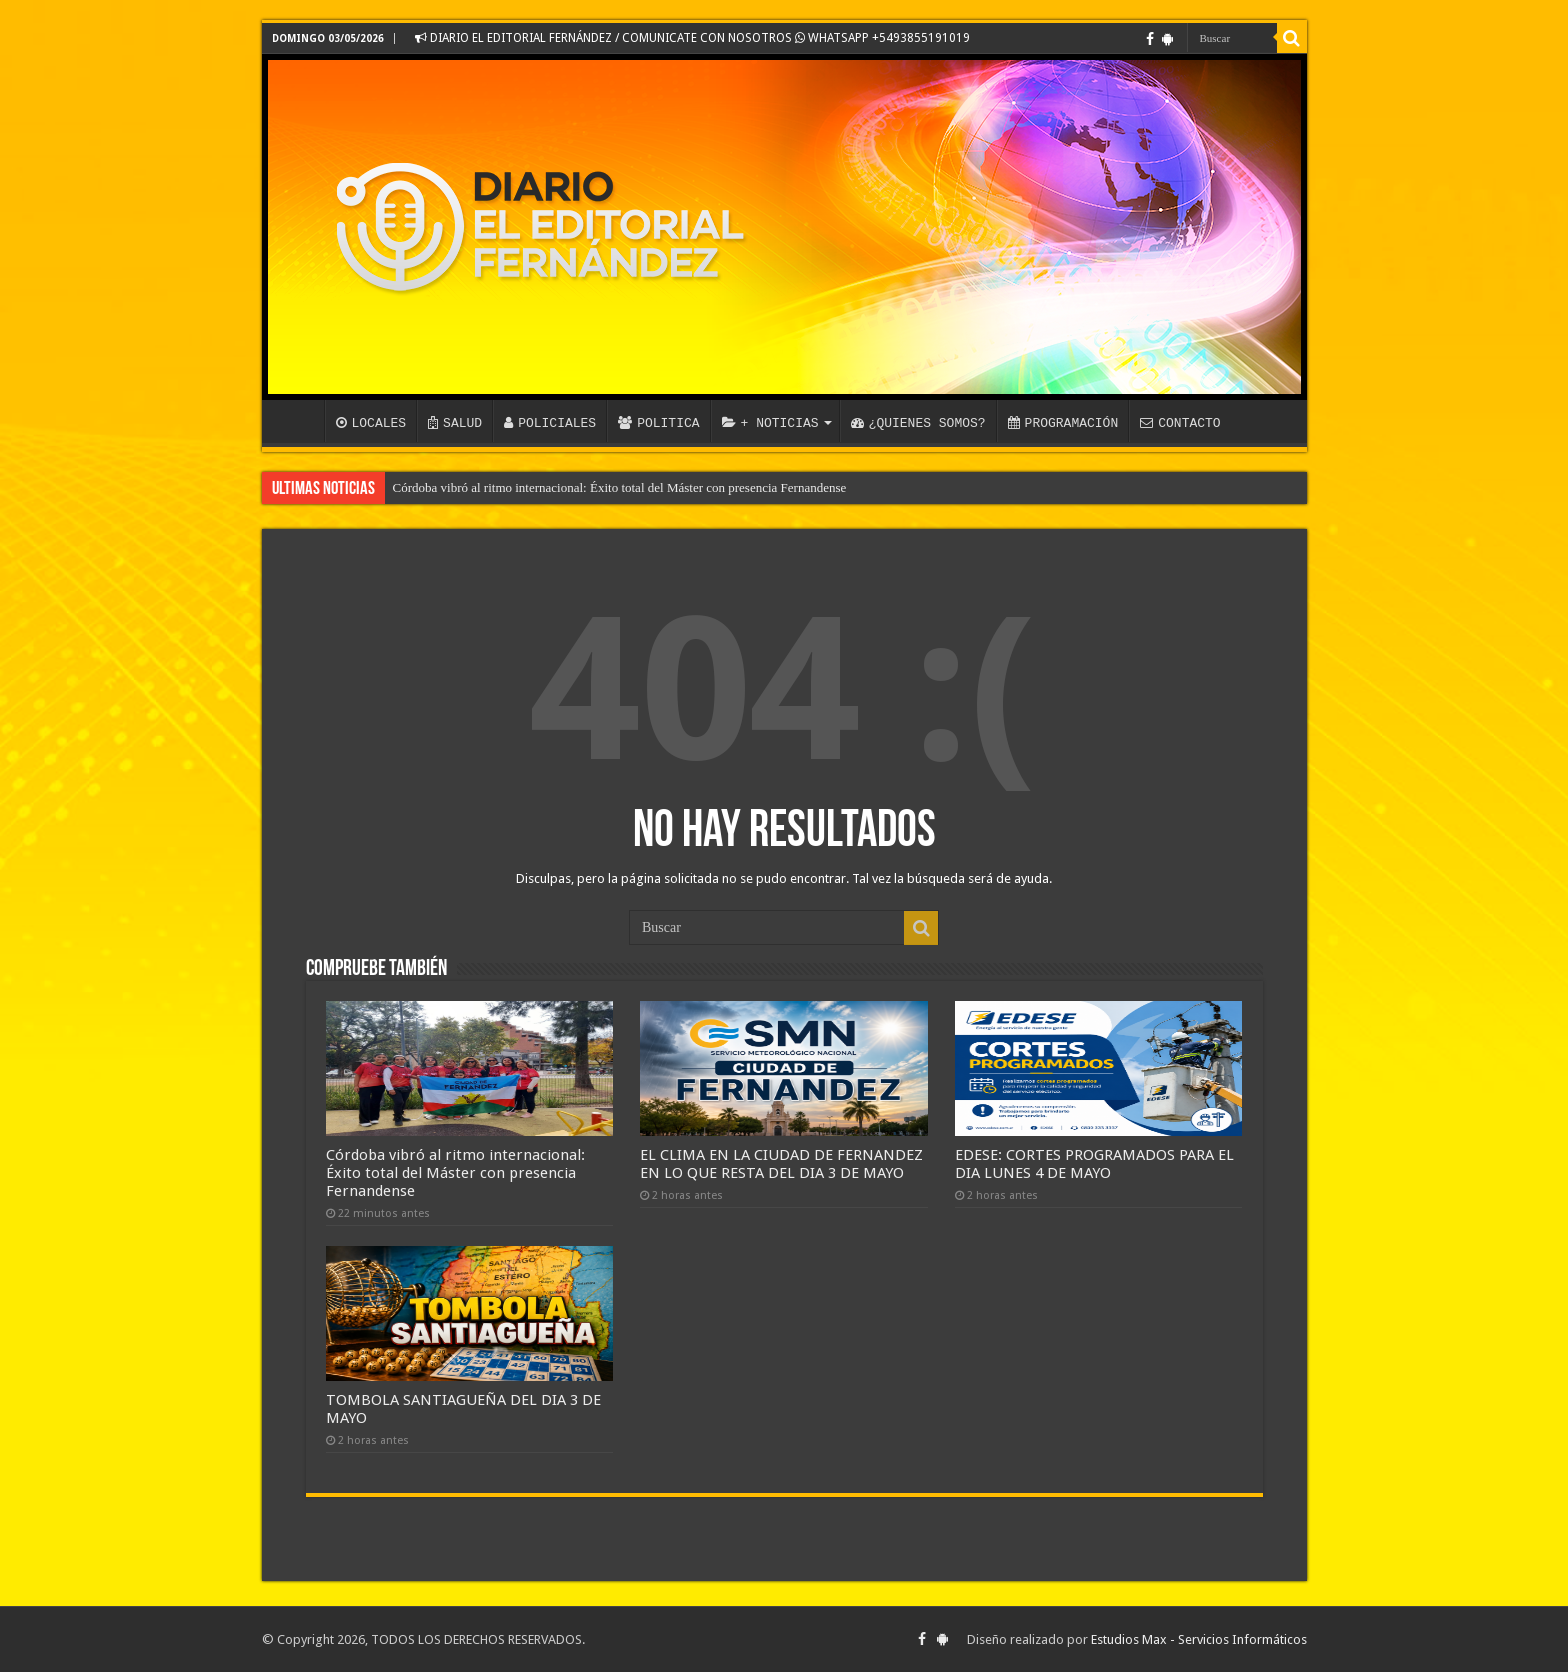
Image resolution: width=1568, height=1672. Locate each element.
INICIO (298, 421)
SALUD (455, 423)
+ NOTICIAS (770, 423)
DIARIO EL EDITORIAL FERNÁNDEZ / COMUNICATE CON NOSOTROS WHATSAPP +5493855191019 (692, 38)
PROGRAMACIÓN (1063, 423)
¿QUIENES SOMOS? (918, 423)
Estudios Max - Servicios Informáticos (1199, 1639)
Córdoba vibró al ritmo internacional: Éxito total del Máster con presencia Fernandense (620, 487)
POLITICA (658, 423)
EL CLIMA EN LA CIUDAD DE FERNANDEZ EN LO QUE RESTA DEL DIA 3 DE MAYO (781, 1164)
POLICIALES (550, 423)
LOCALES (371, 423)
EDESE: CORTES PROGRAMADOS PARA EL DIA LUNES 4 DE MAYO (1094, 1164)
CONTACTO (1180, 423)
